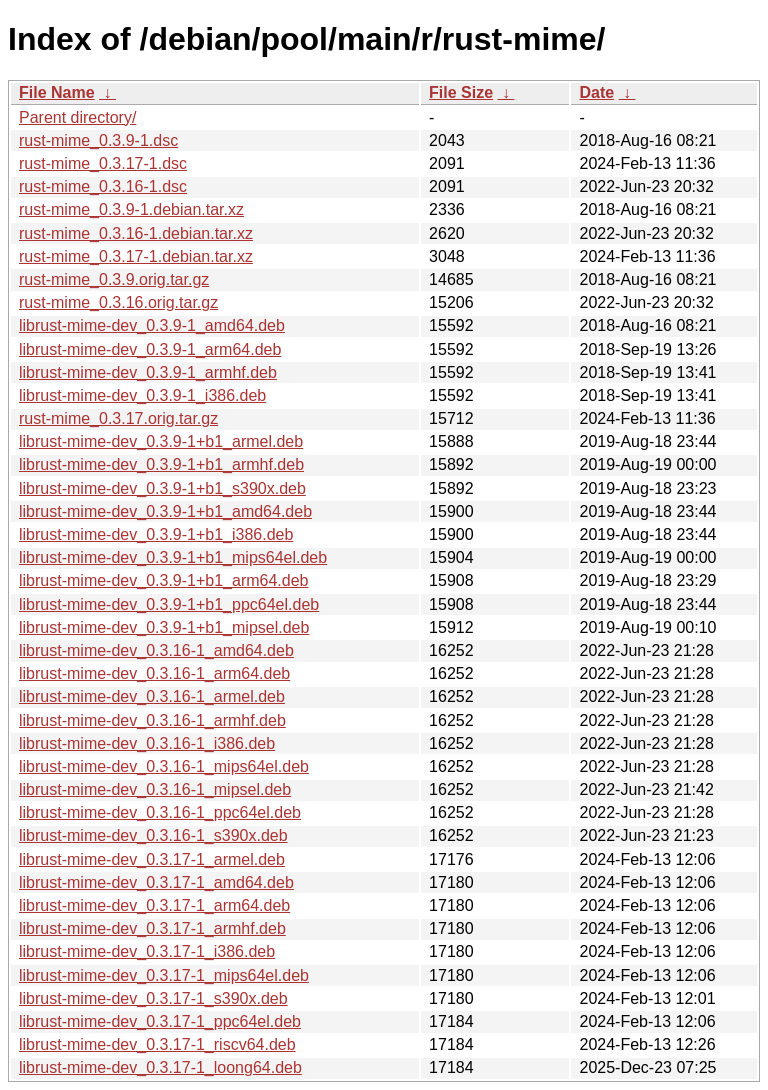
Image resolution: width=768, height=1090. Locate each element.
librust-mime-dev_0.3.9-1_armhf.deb (148, 372)
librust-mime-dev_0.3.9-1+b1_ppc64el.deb (169, 604)
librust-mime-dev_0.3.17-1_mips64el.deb (164, 975)
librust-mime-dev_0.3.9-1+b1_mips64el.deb (173, 557)
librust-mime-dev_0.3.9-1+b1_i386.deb (156, 534)
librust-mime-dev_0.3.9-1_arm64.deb (150, 349)
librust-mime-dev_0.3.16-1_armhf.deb (152, 720)
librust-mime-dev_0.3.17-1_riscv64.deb (157, 1044)
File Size (461, 92)
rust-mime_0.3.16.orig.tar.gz (118, 302)
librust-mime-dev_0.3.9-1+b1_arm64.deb (163, 580)
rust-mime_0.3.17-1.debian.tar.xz (136, 256)
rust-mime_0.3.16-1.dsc (103, 186)
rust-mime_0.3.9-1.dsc (98, 140)
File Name (57, 92)
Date (596, 92)
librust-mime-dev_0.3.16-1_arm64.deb (154, 673)
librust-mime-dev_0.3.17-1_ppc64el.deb (160, 1021)
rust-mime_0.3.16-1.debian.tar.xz (136, 233)
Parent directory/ (77, 117)
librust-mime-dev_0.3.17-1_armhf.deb (152, 928)
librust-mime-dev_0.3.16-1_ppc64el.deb (160, 812)
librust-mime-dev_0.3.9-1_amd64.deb (152, 325)
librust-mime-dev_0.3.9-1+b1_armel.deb (161, 441)
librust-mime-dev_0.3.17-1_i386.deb (147, 951)
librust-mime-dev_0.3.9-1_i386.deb (142, 395)
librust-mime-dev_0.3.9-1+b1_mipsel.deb (164, 627)
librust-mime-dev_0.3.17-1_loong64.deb (160, 1067)
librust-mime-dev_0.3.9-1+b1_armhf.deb (161, 464)
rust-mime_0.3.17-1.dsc (103, 163)
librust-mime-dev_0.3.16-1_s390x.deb (153, 835)
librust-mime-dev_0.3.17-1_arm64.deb (154, 905)
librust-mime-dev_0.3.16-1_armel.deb (152, 696)
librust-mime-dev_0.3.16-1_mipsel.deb (155, 789)
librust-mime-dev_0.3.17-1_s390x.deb (153, 998)
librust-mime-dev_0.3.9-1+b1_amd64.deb (165, 511)
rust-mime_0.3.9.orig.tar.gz (114, 279)
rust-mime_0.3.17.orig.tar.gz (118, 418)
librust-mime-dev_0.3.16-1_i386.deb (147, 743)
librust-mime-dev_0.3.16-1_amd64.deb (156, 650)
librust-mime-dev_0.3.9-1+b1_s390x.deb (162, 488)
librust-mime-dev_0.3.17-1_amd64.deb (156, 882)
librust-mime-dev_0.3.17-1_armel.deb (152, 859)
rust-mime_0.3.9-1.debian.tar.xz (131, 209)
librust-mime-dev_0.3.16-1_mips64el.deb (164, 766)
